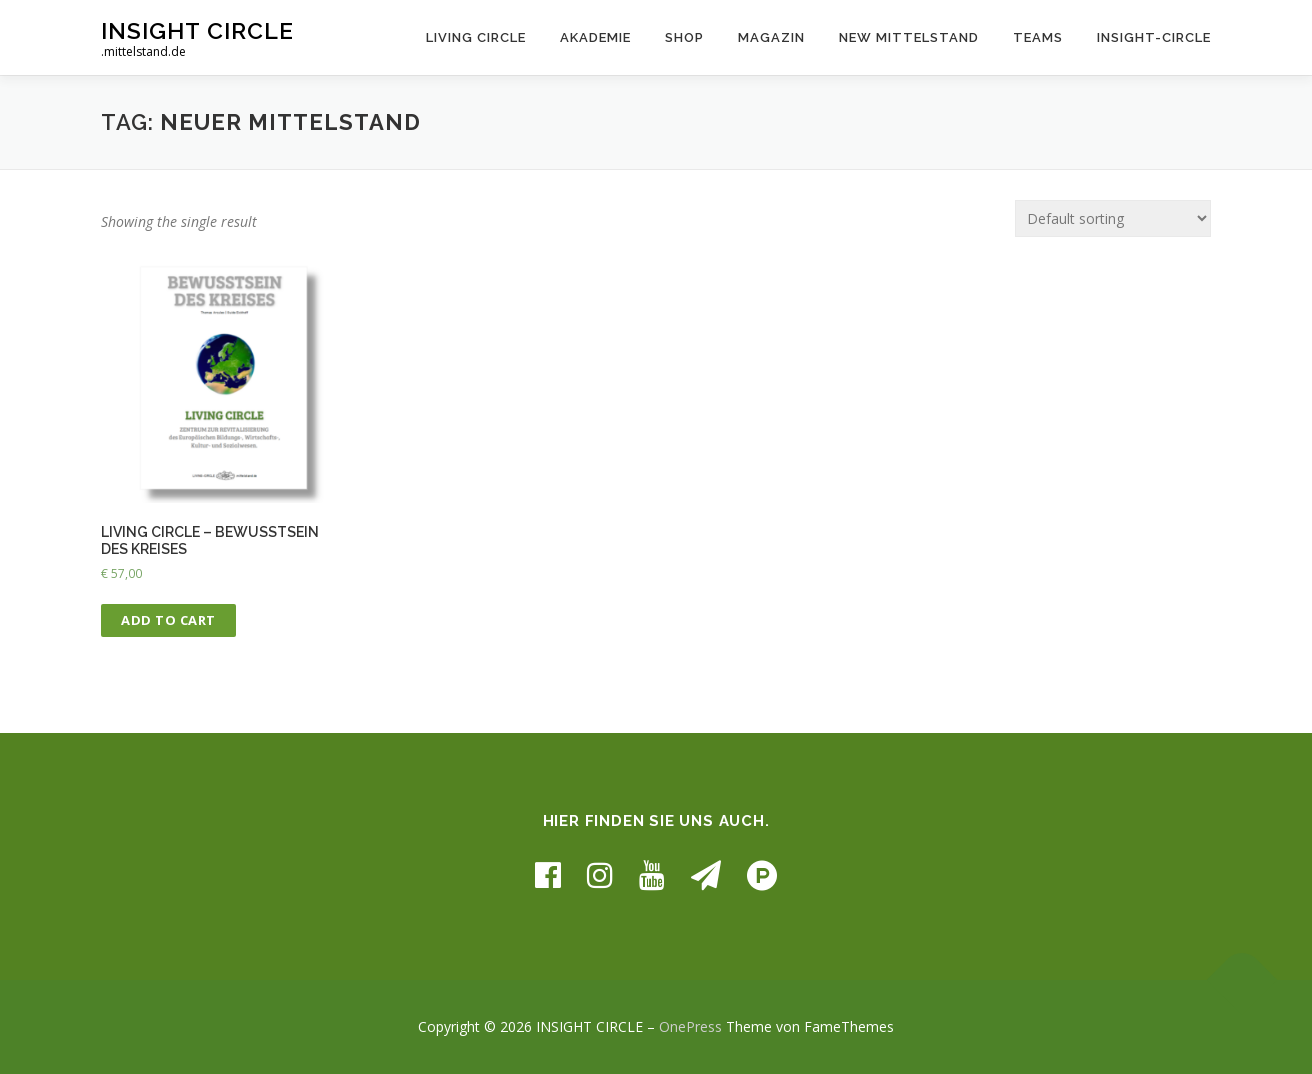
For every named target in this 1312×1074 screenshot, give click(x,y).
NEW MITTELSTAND (909, 37)
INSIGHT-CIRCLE (1154, 37)
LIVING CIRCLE (476, 37)
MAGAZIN (771, 37)
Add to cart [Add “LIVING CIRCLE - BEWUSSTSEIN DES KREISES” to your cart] (168, 620)
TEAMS (1038, 37)
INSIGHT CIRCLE (197, 30)
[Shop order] (1113, 218)
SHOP (684, 37)
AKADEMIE (595, 37)
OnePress (690, 1026)
